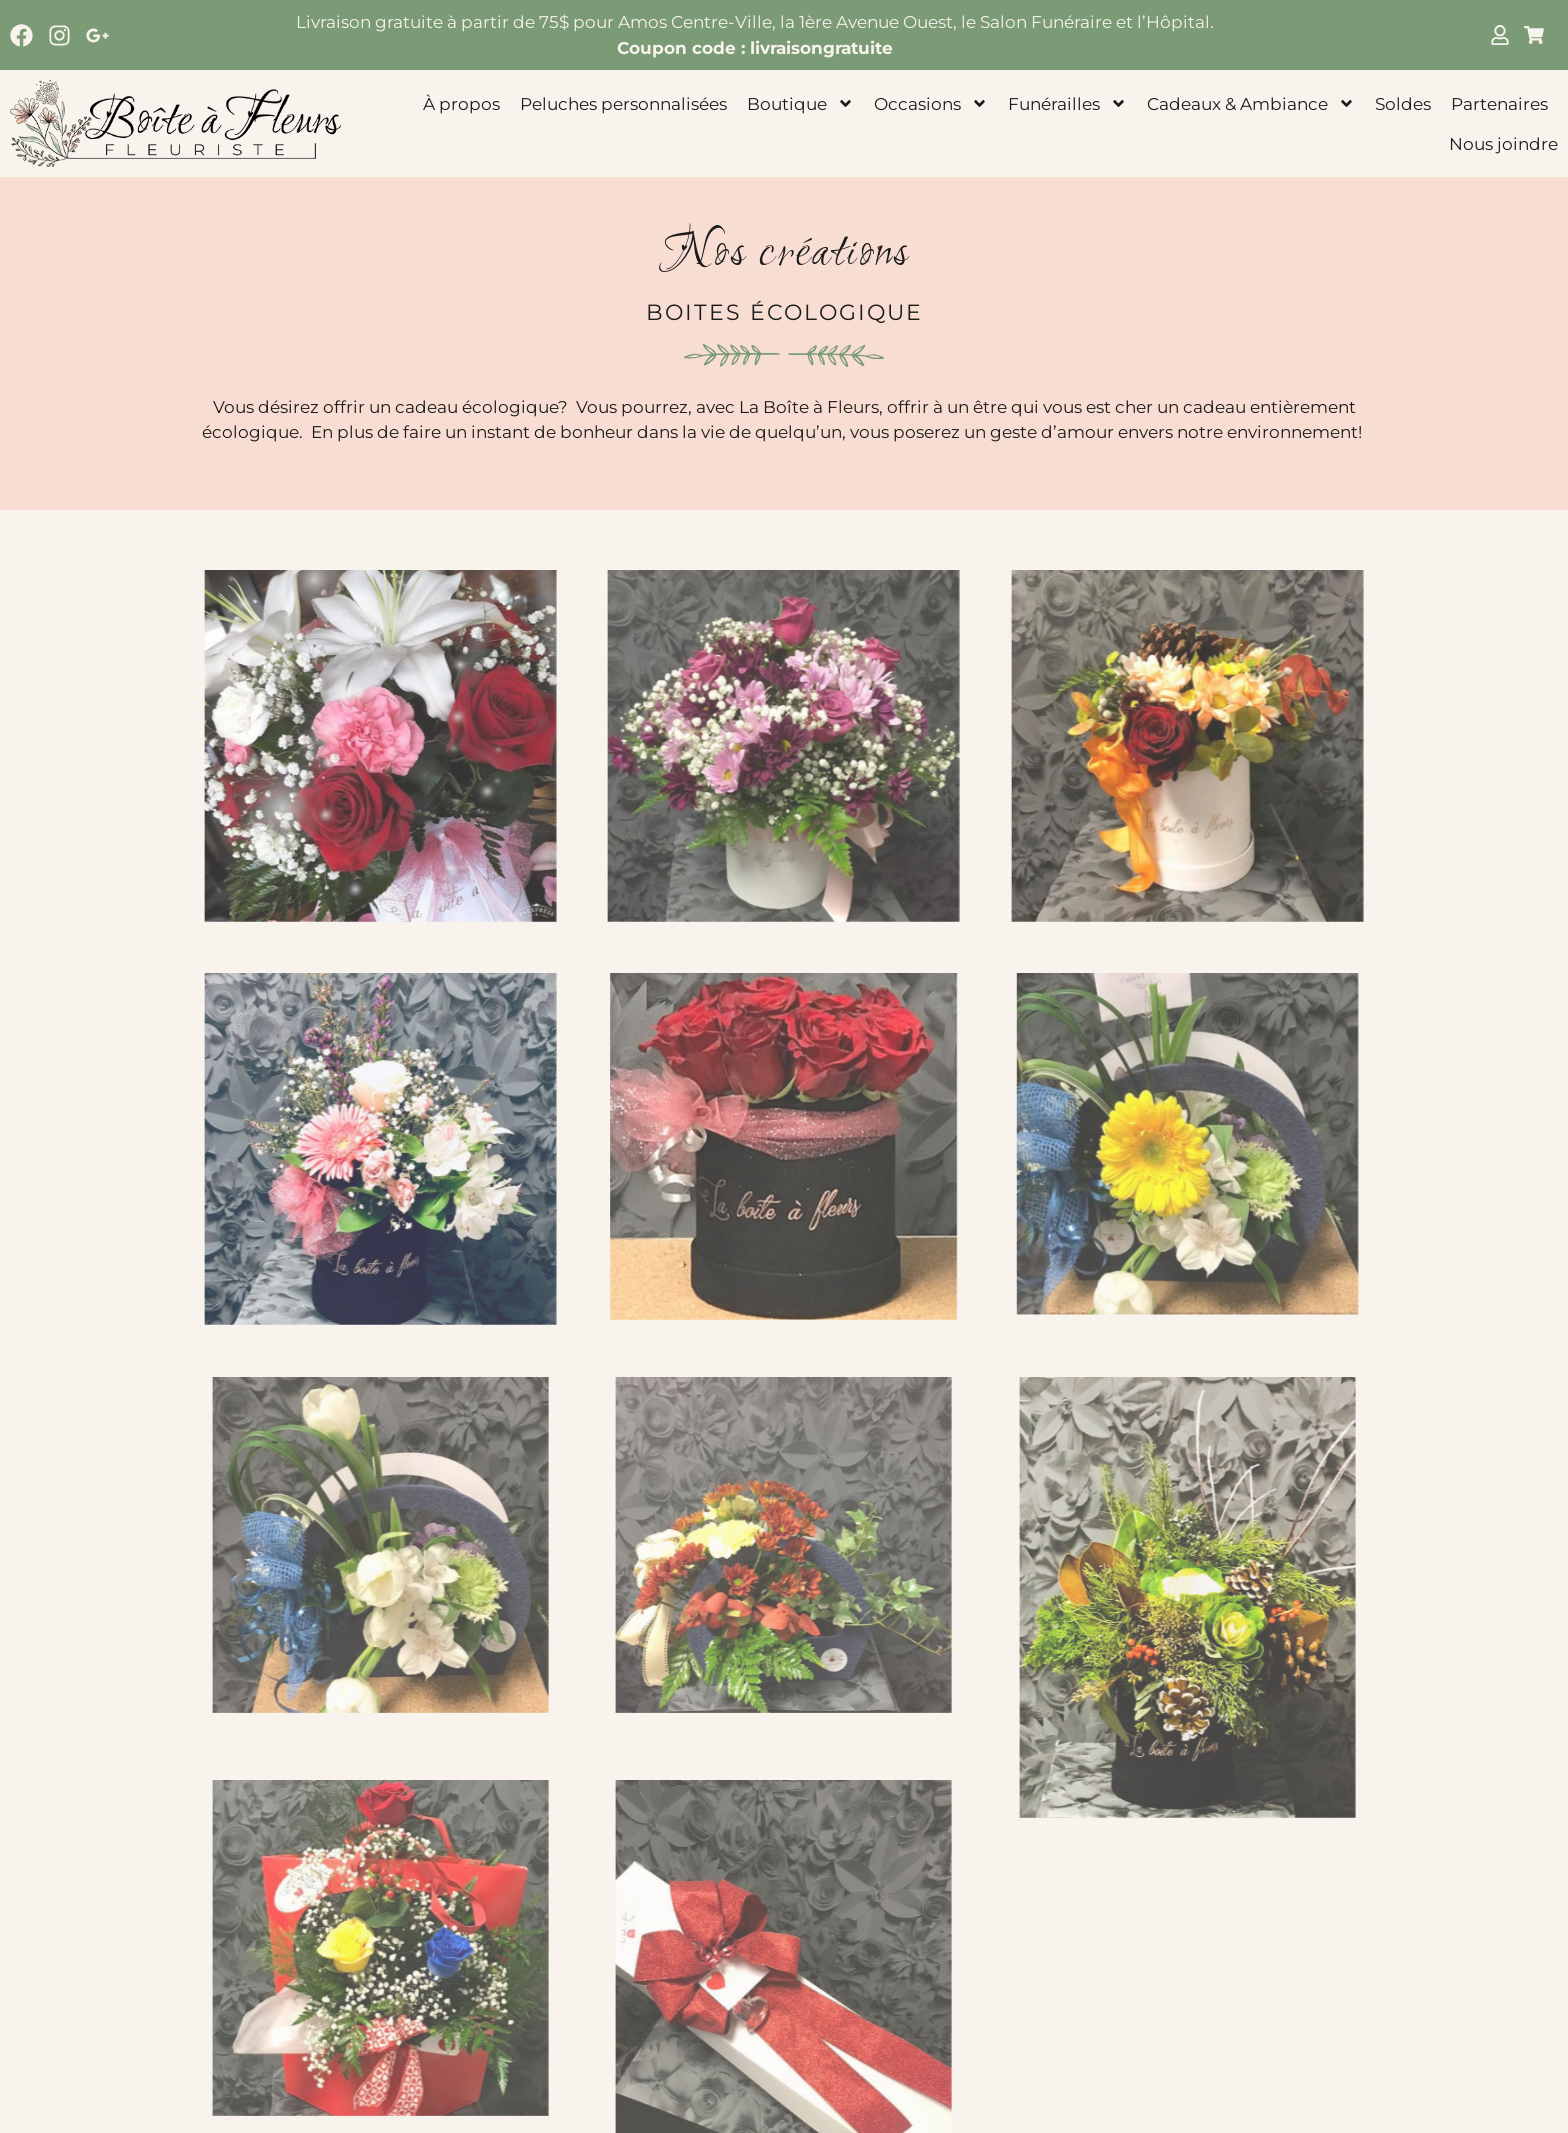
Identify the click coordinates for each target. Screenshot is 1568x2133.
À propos (461, 104)
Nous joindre (1503, 144)
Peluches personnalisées (623, 104)
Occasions (931, 103)
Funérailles (1067, 103)
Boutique (800, 103)
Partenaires (1499, 104)
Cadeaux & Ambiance (1251, 103)
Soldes (1403, 104)
